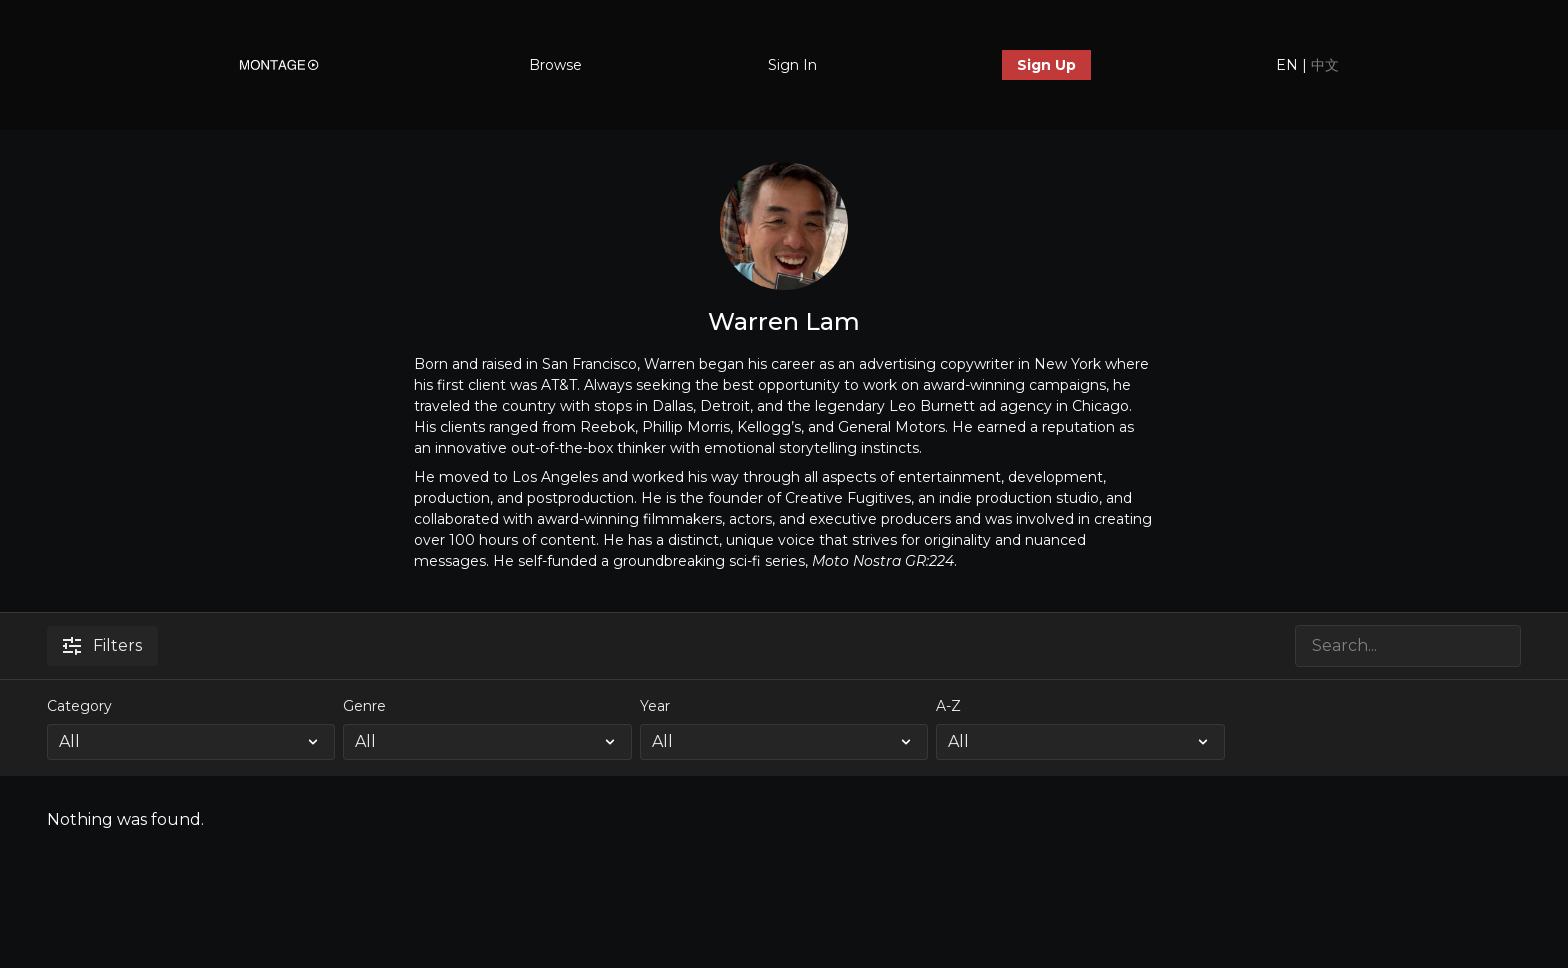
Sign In (792, 65)
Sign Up (1046, 65)
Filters (102, 645)
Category (79, 706)
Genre (364, 706)
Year (655, 706)
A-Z (948, 706)
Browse (555, 65)
